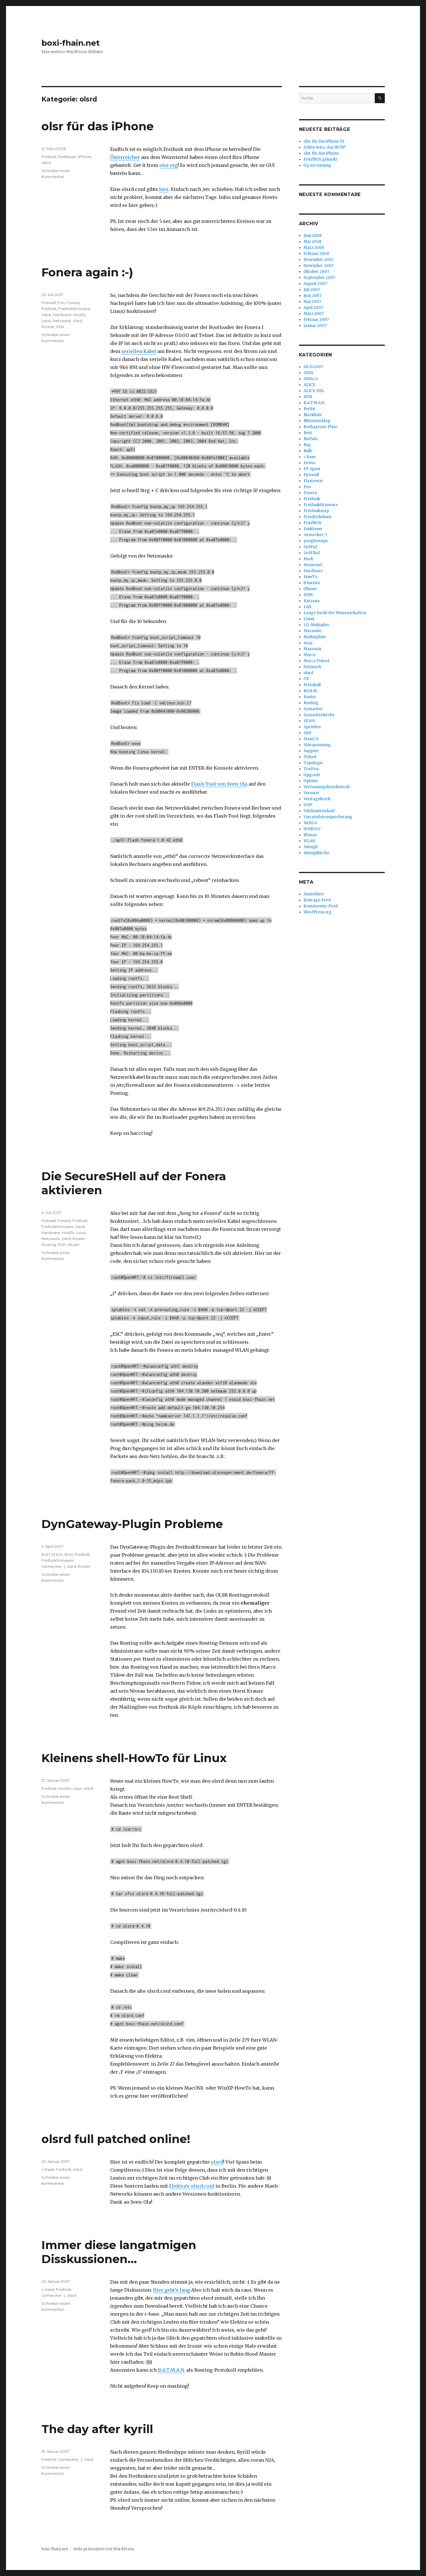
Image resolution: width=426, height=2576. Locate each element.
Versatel (311, 792)
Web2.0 (310, 822)
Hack (46, 314)
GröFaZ (310, 546)
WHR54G (312, 828)
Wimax (310, 834)
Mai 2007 (312, 301)
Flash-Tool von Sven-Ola (219, 784)
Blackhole (313, 414)
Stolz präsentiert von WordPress (103, 2549)
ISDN (308, 594)
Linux (46, 320)
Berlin (309, 408)
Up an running (317, 165)
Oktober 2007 (316, 271)
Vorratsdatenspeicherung (328, 816)
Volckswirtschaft (319, 810)
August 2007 (315, 283)
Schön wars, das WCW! (324, 147)
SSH (60, 326)
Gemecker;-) (53, 1566)
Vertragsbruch (317, 798)
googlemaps (316, 540)
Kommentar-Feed (321, 906)
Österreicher (125, 157)
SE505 (309, 720)
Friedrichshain (317, 516)
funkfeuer (67, 156)
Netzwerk (62, 320)
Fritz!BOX (312, 522)
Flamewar (313, 480)
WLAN (73, 1244)
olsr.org (168, 165)
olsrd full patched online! (115, 2139)
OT (306, 678)
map (308, 642)
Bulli (308, 450)
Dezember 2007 (319, 259)
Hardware (62, 314)
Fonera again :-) (87, 272)
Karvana (312, 600)
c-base (47, 2169)
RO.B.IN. (311, 690)
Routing (48, 1244)
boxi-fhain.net (70, 43)
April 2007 (313, 307)
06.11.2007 (313, 366)
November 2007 (318, 265)
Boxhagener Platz (320, 426)
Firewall (48, 302)
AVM (308, 396)
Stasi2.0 (311, 738)
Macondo (312, 630)
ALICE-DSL (314, 390)
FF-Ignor (312, 468)
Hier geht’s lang (171, 2290)
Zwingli (311, 846)
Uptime (311, 780)
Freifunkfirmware (74, 308)
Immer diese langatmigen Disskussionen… (118, 2252)
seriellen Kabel (138, 351)
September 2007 (319, 277)
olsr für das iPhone (97, 126)
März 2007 (314, 313)
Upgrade (312, 774)
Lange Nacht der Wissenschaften (335, 612)
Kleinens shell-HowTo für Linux (134, 1758)
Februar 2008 (316, 253)
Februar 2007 (316, 319)
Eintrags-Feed (317, 900)
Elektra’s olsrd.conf (191, 2186)
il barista (312, 582)
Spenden (312, 726)
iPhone (84, 156)
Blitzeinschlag (317, 420)
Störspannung (317, 744)
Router (47, 326)
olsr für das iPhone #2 (324, 141)
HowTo (79, 314)
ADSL (309, 372)
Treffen (311, 768)
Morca (310, 654)
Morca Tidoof (316, 660)
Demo (309, 462)
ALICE (309, 384)
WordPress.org (318, 912)
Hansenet (313, 564)
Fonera (73, 302)
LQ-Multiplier (316, 624)
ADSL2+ (311, 378)
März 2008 (314, 247)
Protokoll (312, 684)
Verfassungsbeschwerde (327, 786)
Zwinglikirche (316, 852)
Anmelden (314, 894)
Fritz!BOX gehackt (320, 159)
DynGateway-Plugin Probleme (132, 1524)
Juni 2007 (312, 295)
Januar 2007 (315, 325)
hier (164, 189)
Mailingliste (315, 636)
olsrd (46, 162)
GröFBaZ (312, 552)
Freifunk (49, 156)
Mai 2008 (312, 241)
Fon (61, 302)
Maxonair (313, 648)
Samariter (313, 708)
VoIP (308, 804)
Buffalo (311, 438)
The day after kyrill (97, 2429)
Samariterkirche (319, 714)
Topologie (313, 762)
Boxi (69, 1554)
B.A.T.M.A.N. (52, 1554)
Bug (307, 444)
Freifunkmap (316, 510)
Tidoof (310, 756)
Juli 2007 (312, 289)
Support (311, 750)
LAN (307, 606)
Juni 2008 (313, 235)
